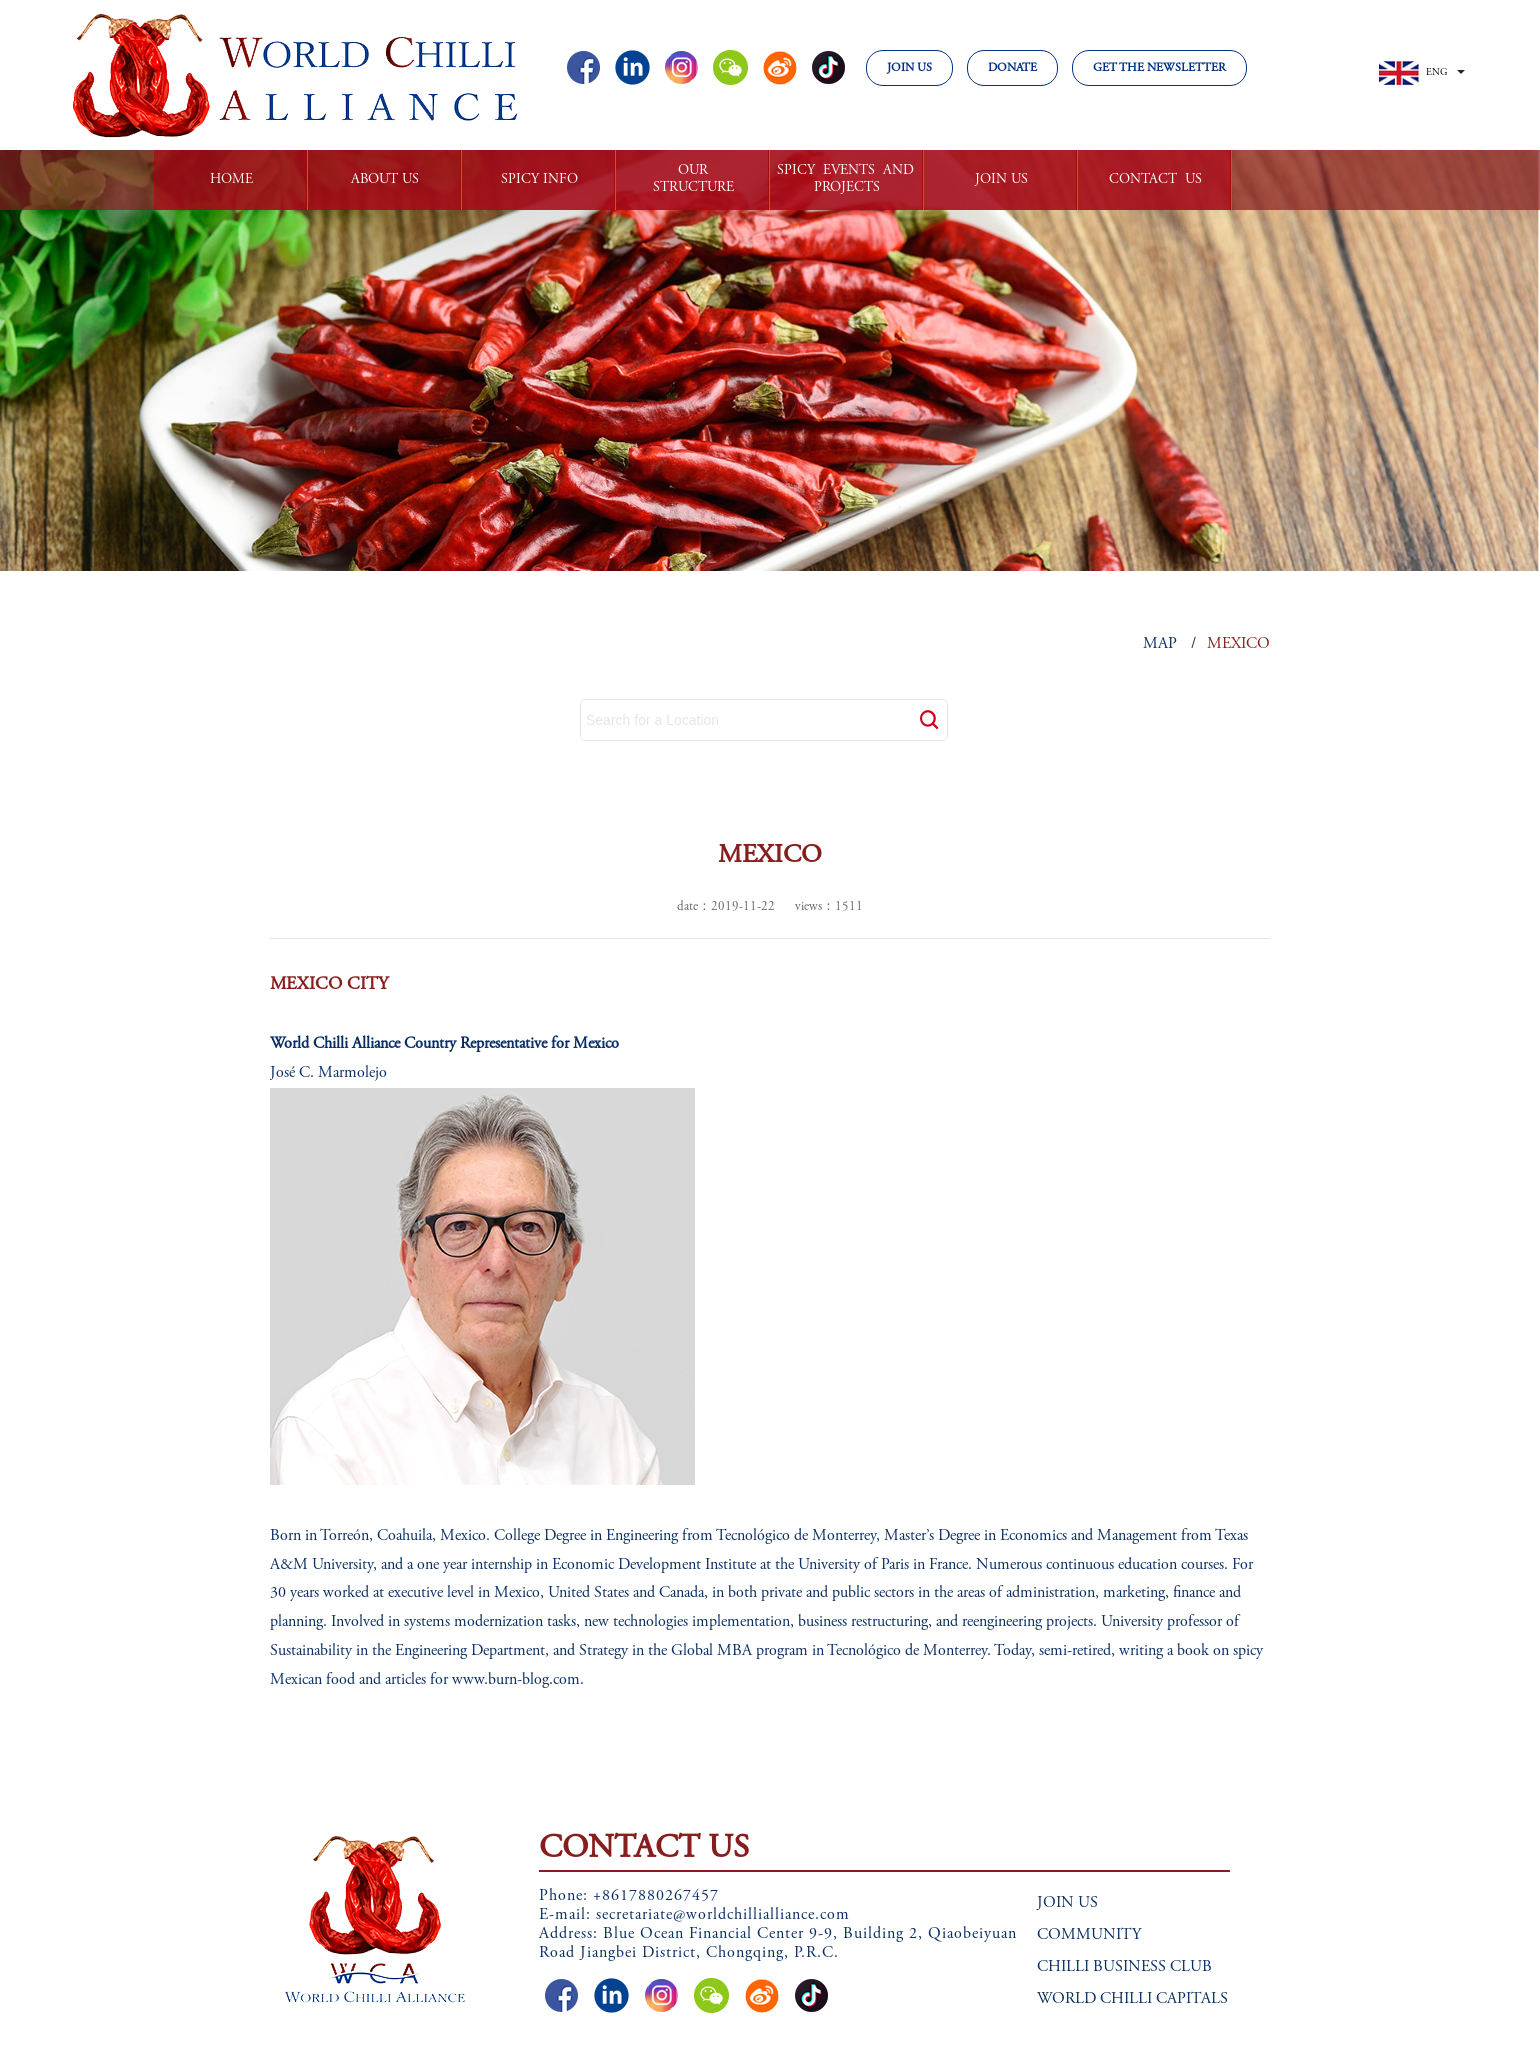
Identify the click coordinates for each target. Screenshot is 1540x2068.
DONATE (1012, 68)
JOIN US (909, 68)
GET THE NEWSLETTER (1159, 68)
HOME (231, 180)
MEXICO (1238, 644)
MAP (1160, 644)
